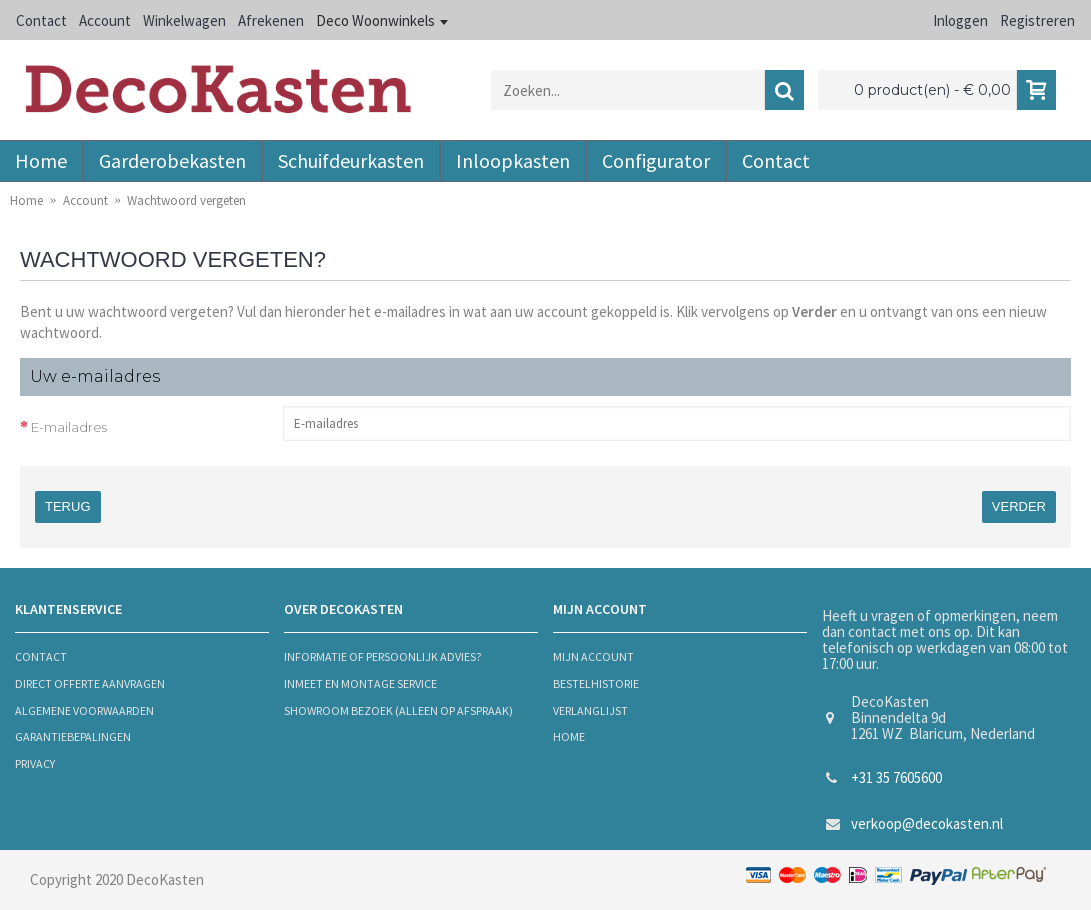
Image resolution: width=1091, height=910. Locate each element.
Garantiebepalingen (73, 736)
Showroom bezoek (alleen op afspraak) (398, 710)
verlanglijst (590, 710)
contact (41, 656)
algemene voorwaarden (84, 710)
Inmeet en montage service (360, 683)
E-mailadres (69, 427)
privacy (35, 763)
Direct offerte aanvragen (90, 683)
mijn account (593, 656)
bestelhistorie (596, 683)
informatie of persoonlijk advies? (382, 656)
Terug (68, 506)
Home (569, 736)
